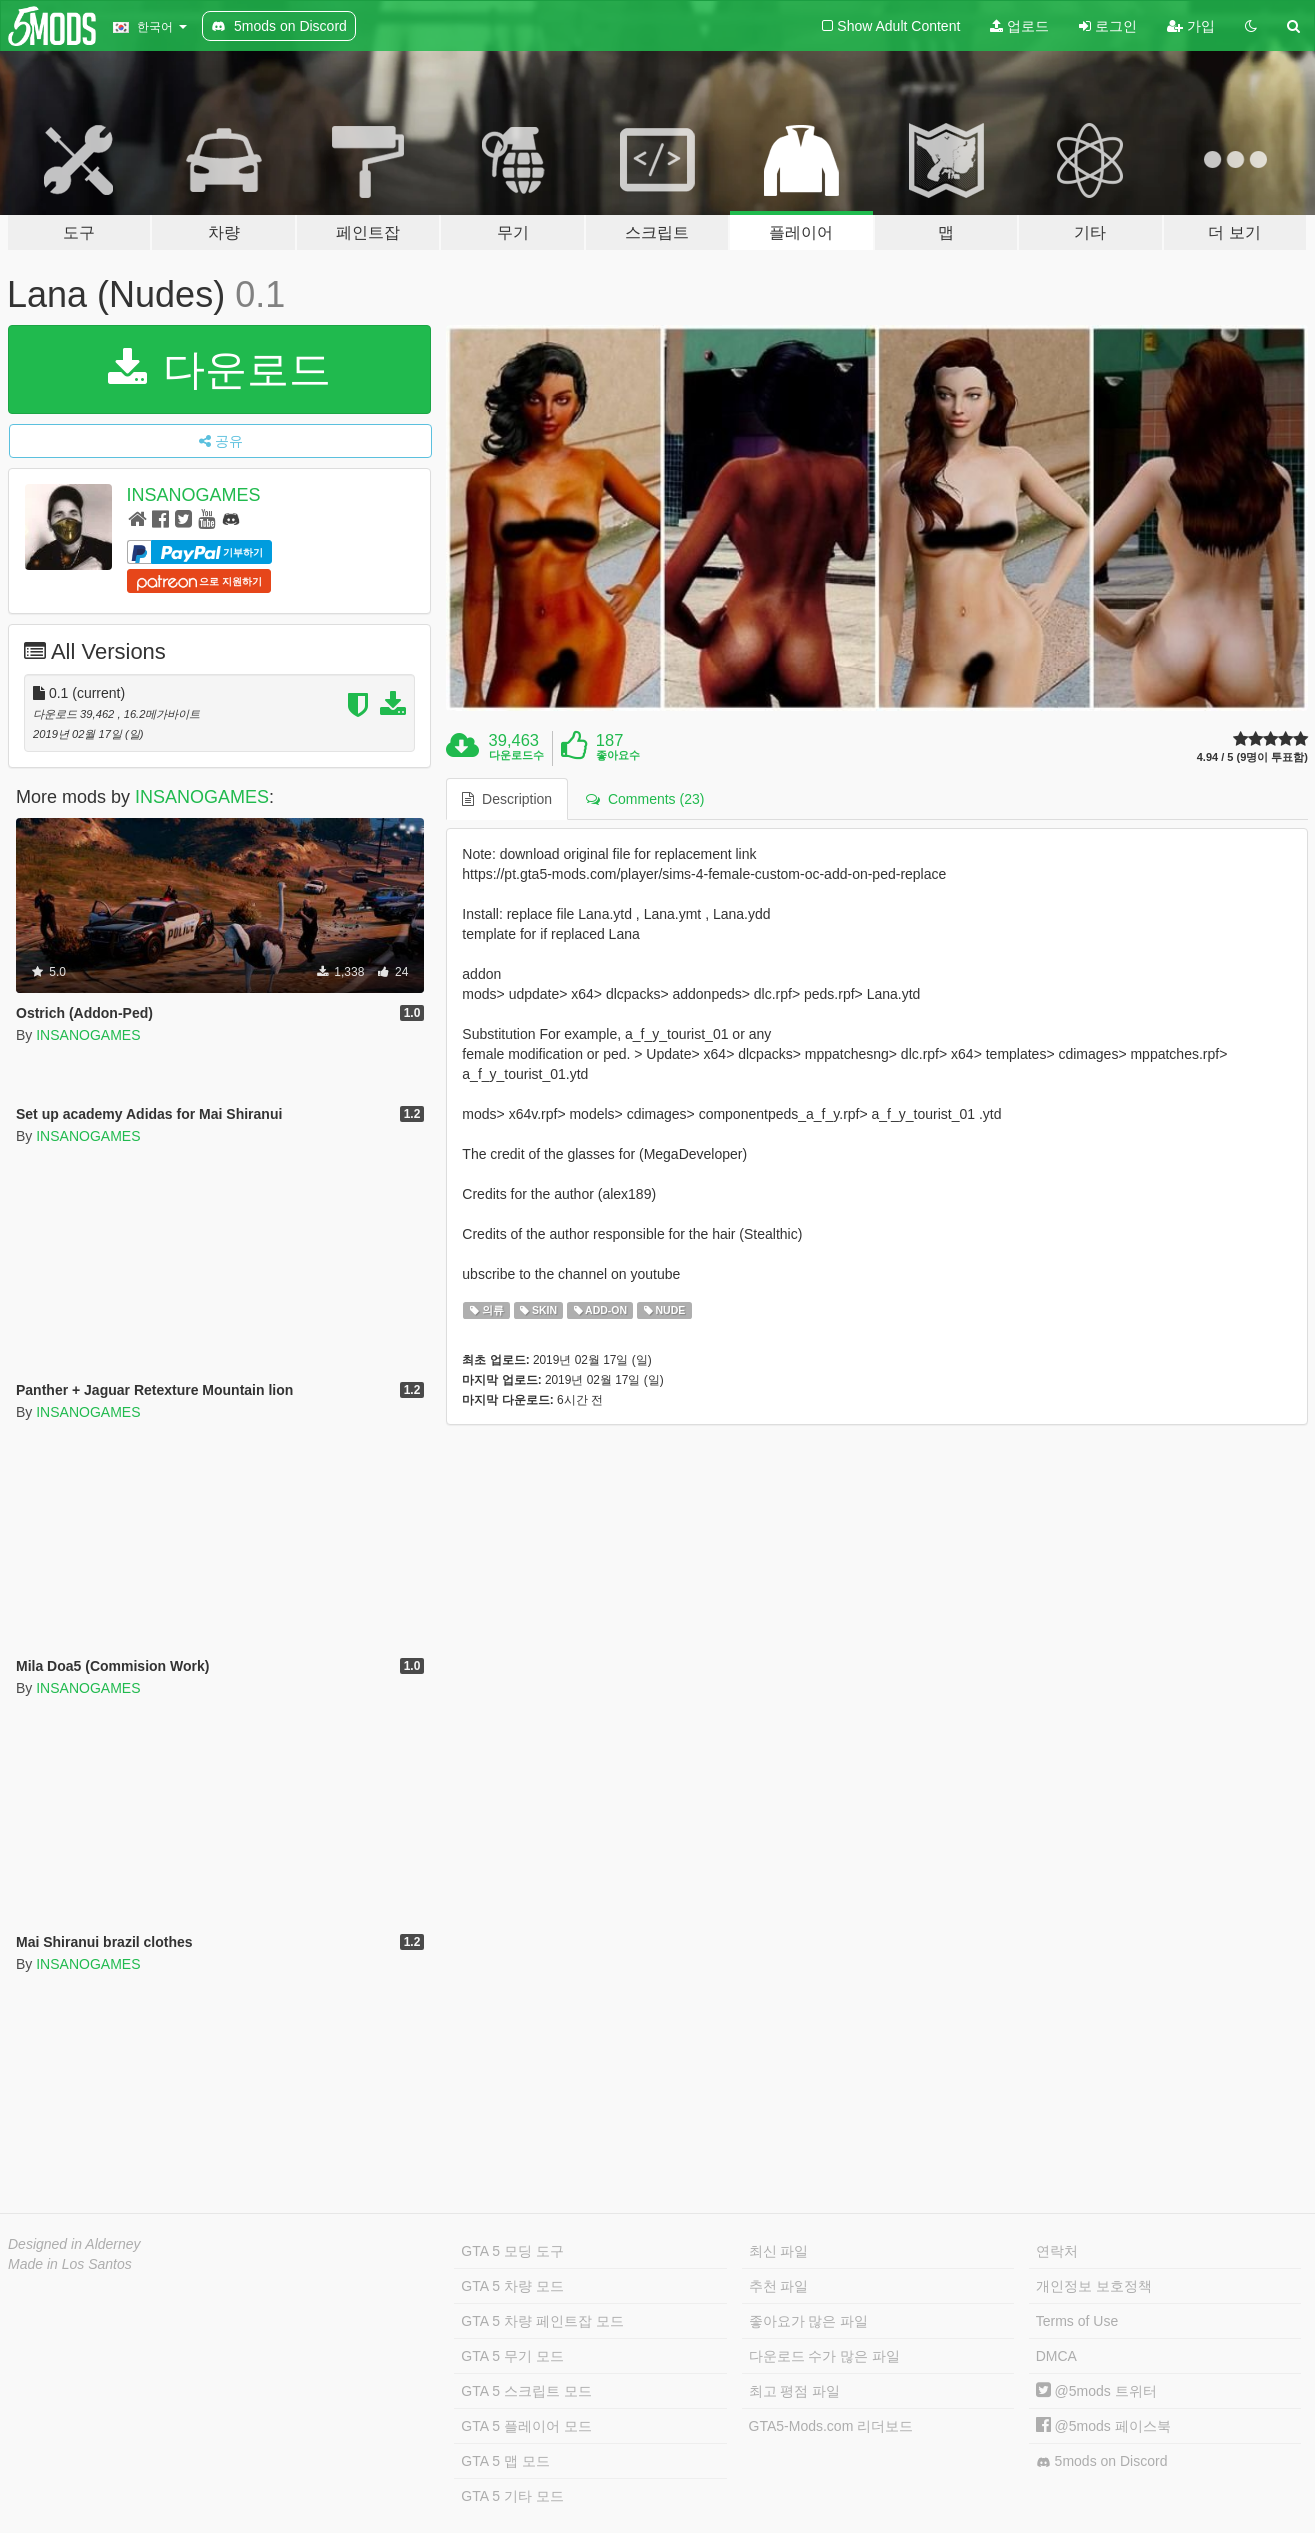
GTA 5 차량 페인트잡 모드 (542, 2321)
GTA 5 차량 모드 (512, 2286)
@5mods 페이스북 (1103, 2426)
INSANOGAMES (194, 495)
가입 (1191, 26)
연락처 (1057, 2251)
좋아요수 (618, 755)
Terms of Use (1077, 2321)
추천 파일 (779, 2286)
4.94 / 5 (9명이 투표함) (1252, 757)
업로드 (1019, 26)
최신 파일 (779, 2251)
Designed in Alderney (74, 2244)
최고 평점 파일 (795, 2391)
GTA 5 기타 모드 (512, 2496)
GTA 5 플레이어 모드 (526, 2426)
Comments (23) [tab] (645, 799)
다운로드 (219, 369)
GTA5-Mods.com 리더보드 (831, 2426)
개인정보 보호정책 (1094, 2286)
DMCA (1056, 2356)
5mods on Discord (1102, 2461)
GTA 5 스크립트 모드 (526, 2391)
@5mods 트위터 (1096, 2391)
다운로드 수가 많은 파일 (825, 2356)
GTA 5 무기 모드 (512, 2356)
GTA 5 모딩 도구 (512, 2251)
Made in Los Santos (70, 2264)
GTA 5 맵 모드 (505, 2461)
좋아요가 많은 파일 (809, 2321)
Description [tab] (507, 799)
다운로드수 (516, 755)
